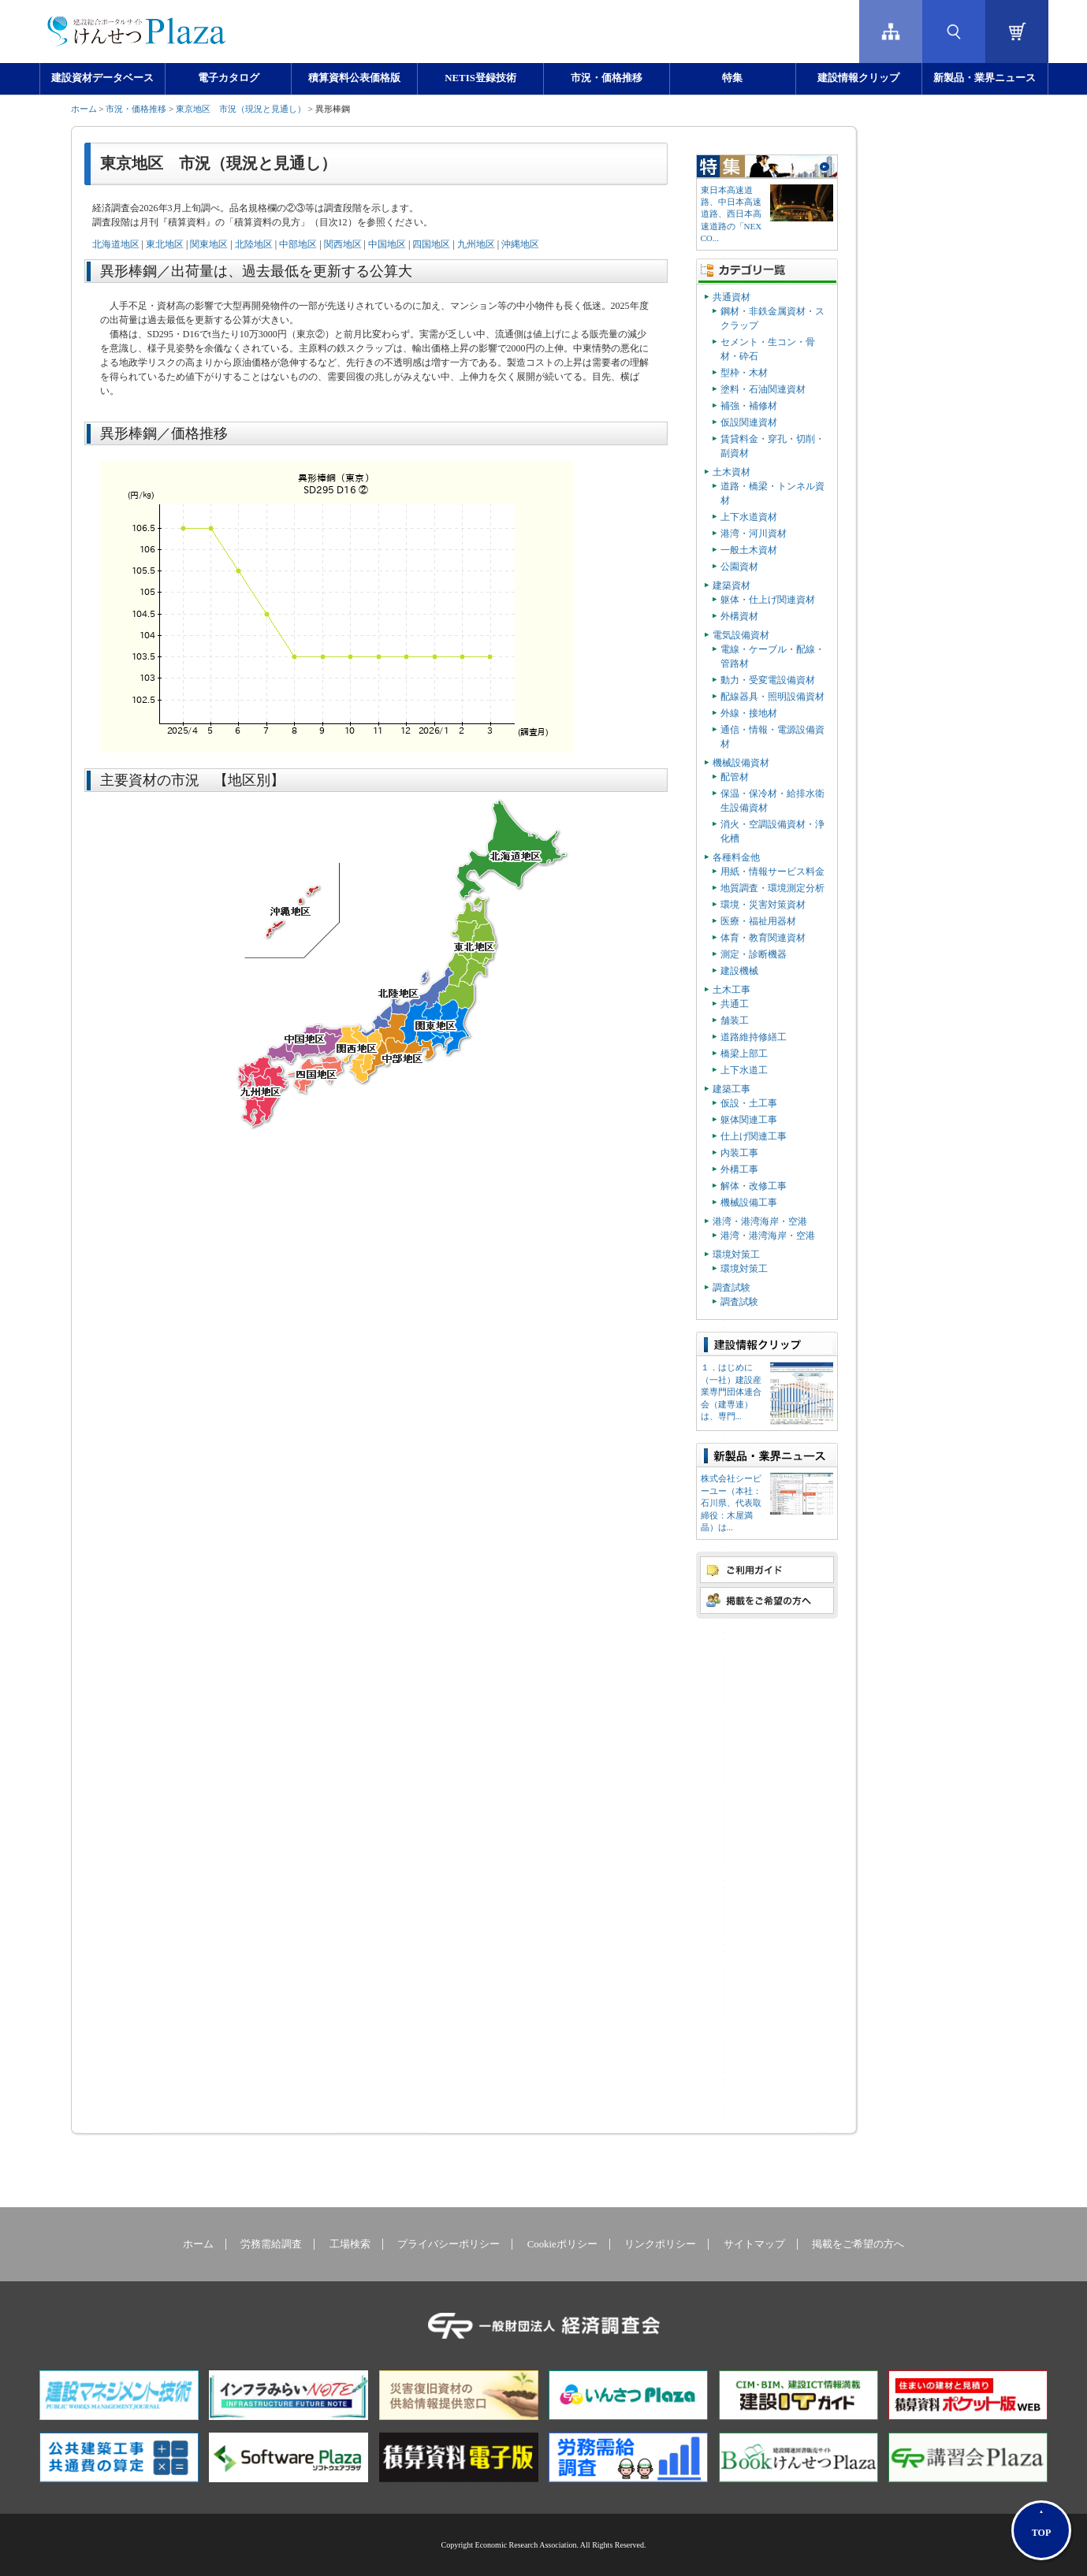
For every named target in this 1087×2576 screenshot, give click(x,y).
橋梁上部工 (744, 1053)
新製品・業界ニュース (984, 78)
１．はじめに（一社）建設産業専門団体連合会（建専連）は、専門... (731, 1391)
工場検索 (349, 2244)
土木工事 (731, 989)
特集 (732, 78)
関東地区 (209, 244)
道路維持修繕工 (753, 1037)
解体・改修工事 (753, 1185)
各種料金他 (736, 857)
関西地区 (343, 244)
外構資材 (739, 616)
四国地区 (431, 244)
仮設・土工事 (748, 1103)
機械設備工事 (748, 1202)
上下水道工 (744, 1070)
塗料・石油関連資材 (763, 389)
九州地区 (476, 244)
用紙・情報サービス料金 (772, 871)
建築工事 (731, 1089)
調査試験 (731, 1287)
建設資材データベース (102, 78)
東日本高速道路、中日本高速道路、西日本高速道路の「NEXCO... (731, 214)
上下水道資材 (748, 516)
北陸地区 (254, 244)
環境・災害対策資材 (763, 904)
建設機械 (739, 970)
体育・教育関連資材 (763, 937)
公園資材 (739, 566)
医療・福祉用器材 (758, 921)
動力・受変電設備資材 (767, 680)
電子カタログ (228, 78)
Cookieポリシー (562, 2244)
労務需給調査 (271, 2244)
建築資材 (731, 585)
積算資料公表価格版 (354, 78)
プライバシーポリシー (448, 2244)
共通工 (734, 1003)
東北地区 (165, 244)
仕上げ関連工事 (753, 1136)
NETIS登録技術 (480, 78)
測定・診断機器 (753, 954)
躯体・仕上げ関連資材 (767, 599)
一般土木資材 (748, 550)
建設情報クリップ (858, 78)
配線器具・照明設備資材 (772, 696)
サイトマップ (754, 2244)
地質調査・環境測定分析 (772, 888)
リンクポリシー (660, 2244)
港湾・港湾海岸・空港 (760, 1221)
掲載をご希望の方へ (858, 2244)
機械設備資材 (741, 762)
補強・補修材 (748, 405)
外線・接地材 (748, 713)
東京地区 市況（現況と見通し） (241, 108)
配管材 (734, 776)
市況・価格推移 (606, 78)
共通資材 (731, 297)
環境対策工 (736, 1254)
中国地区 (387, 244)
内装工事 (739, 1152)
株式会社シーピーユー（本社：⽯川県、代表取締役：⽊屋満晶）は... (731, 1503)
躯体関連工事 (748, 1119)
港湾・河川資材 (753, 533)
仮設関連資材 (748, 422)
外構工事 (739, 1169)
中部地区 (298, 244)
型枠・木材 (744, 372)
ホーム (84, 108)
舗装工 (734, 1020)
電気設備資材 (741, 635)
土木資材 (731, 472)
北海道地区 (116, 244)
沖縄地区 (520, 244)
